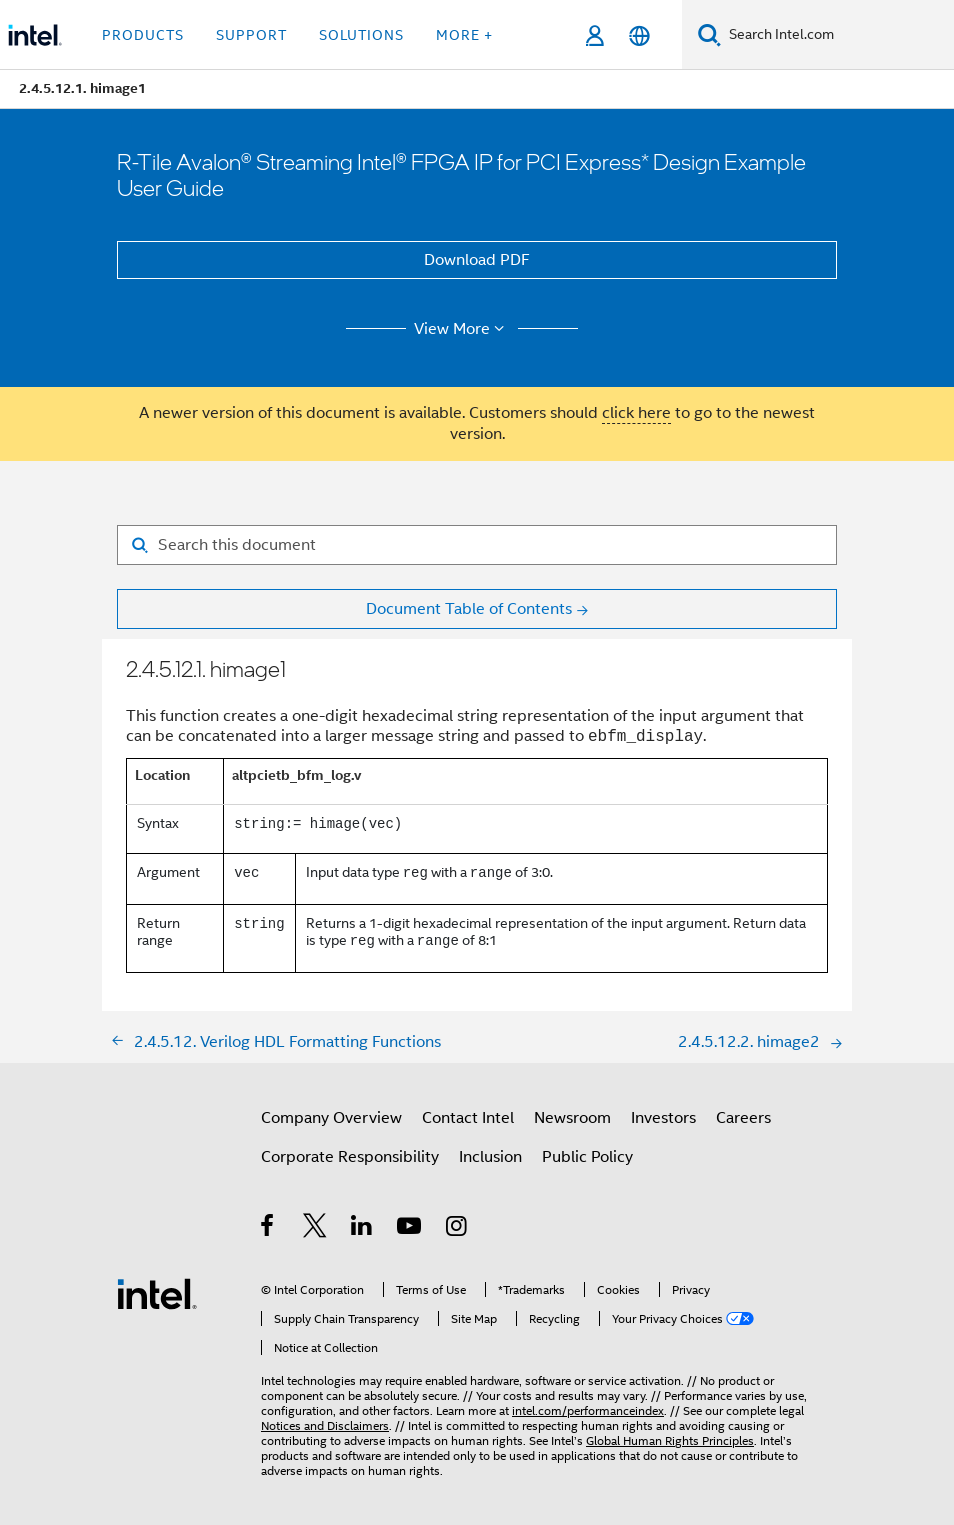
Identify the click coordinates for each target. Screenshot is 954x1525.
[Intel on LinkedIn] (362, 1229)
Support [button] (251, 35)
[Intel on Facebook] (268, 1229)
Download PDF (477, 260)
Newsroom (572, 1118)
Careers (743, 1118)
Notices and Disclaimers (325, 1425)
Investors (663, 1118)
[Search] (709, 34)
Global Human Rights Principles (670, 1440)
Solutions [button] (361, 35)
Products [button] (143, 35)
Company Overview (331, 1118)
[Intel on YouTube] (410, 1229)
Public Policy (587, 1157)
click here (636, 413)
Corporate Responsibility (350, 1157)
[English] (639, 35)
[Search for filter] (477, 545)
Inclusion (490, 1157)
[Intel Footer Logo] (157, 1293)
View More (462, 329)
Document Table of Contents (469, 609)
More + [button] (464, 35)
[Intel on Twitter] (315, 1229)
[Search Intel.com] (837, 35)
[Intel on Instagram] (457, 1229)
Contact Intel (468, 1118)
